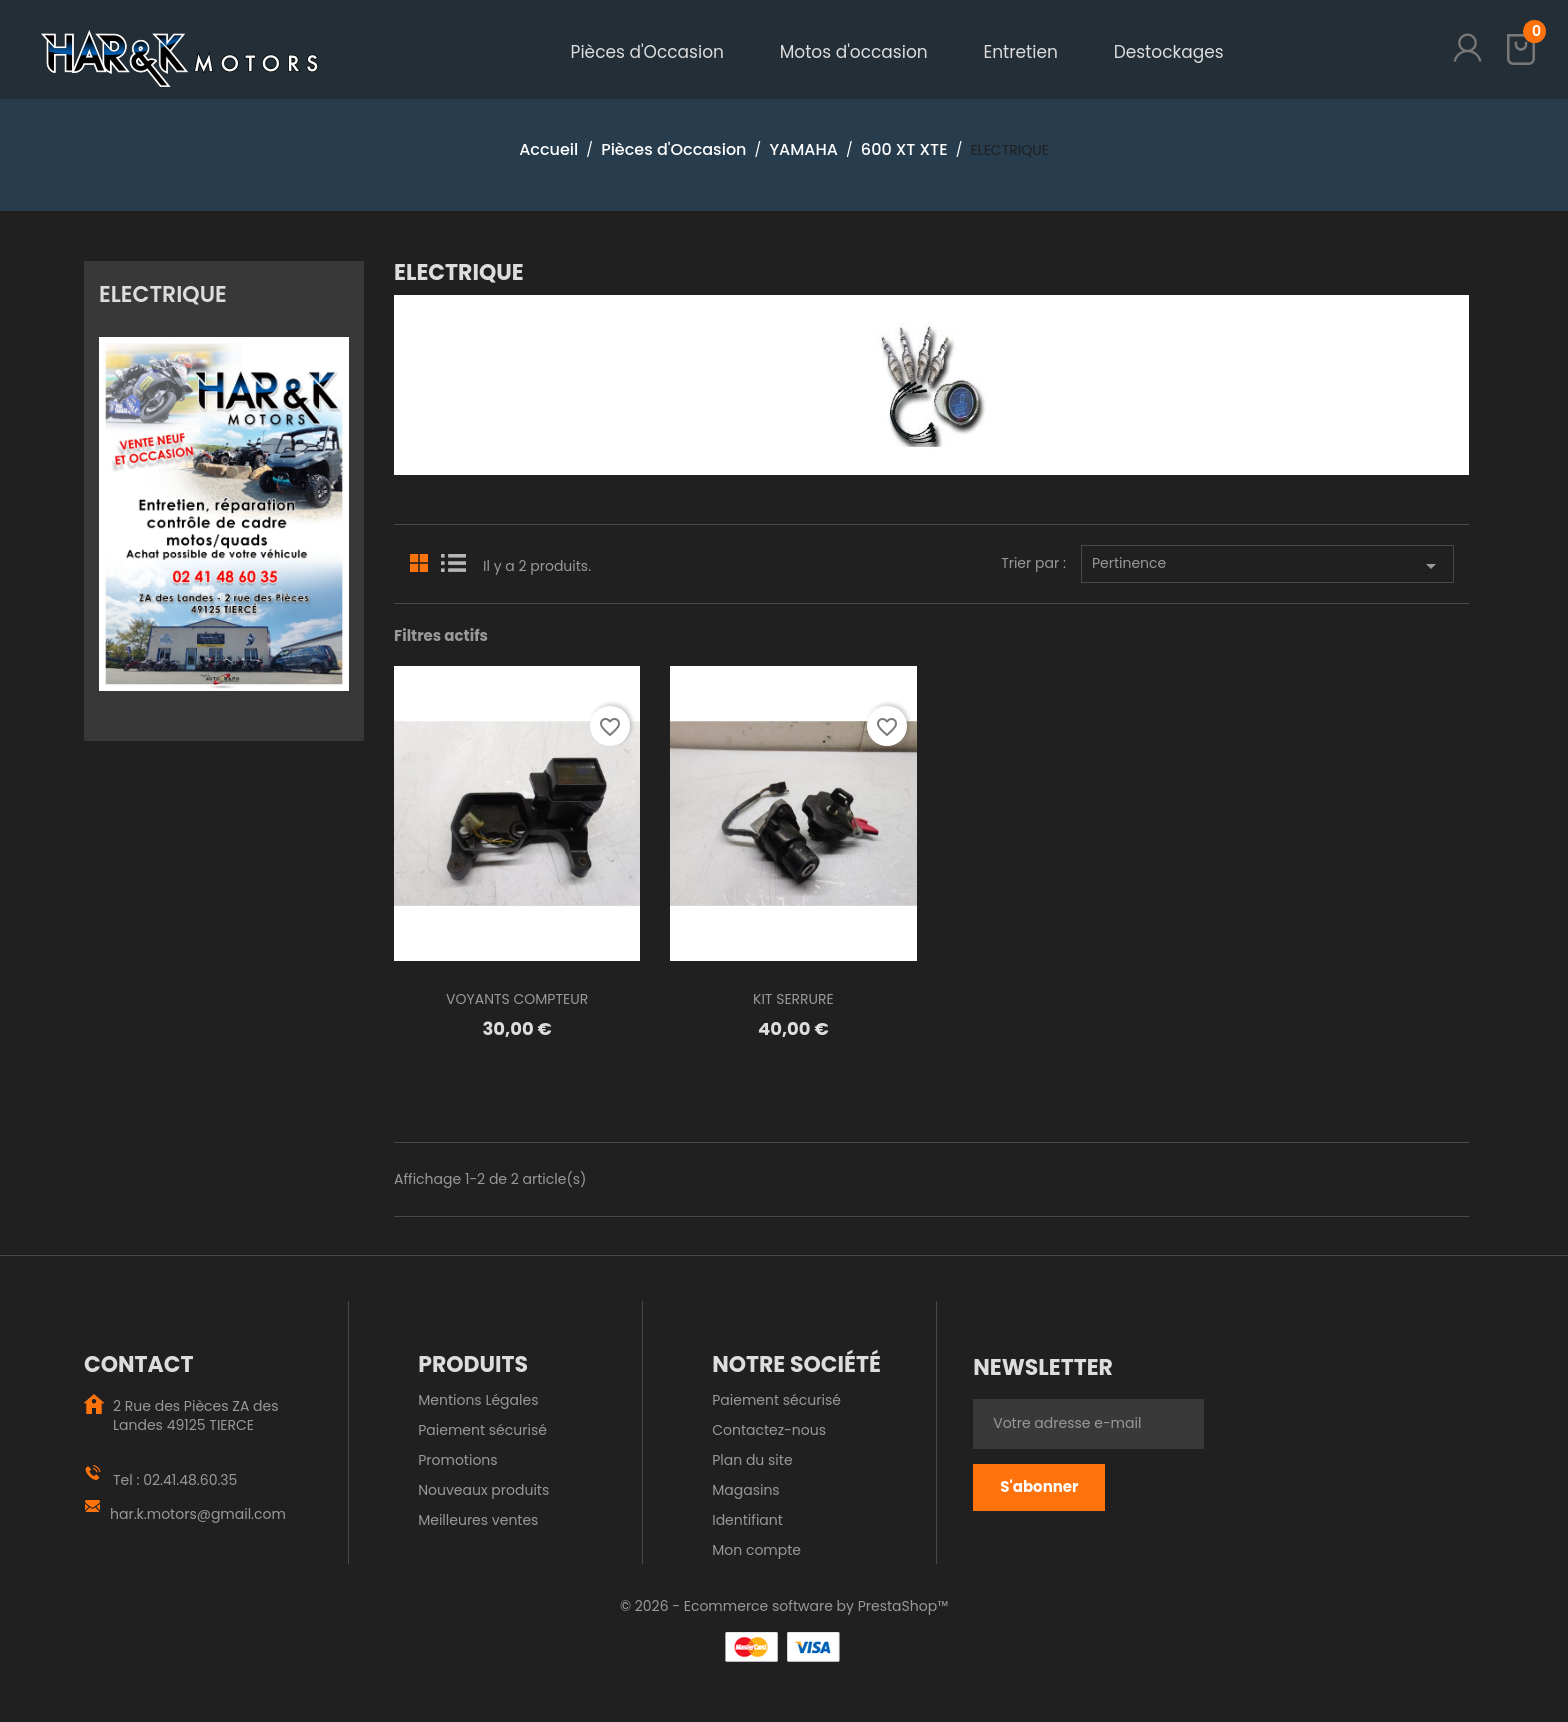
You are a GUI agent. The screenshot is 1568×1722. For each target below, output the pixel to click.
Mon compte (756, 1550)
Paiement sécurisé (482, 1430)
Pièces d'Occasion (647, 52)
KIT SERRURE (793, 999)
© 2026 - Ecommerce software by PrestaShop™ (784, 1606)
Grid (420, 561)
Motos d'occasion (854, 52)
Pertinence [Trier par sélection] (1267, 565)
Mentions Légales (478, 1400)
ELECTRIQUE (163, 293)
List (453, 561)
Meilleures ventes (478, 1520)
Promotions (457, 1460)
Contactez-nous (769, 1430)
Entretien (1020, 52)
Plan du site (752, 1460)
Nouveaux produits (483, 1490)
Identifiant (747, 1520)
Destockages (1169, 52)
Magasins (745, 1490)
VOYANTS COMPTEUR (517, 999)
